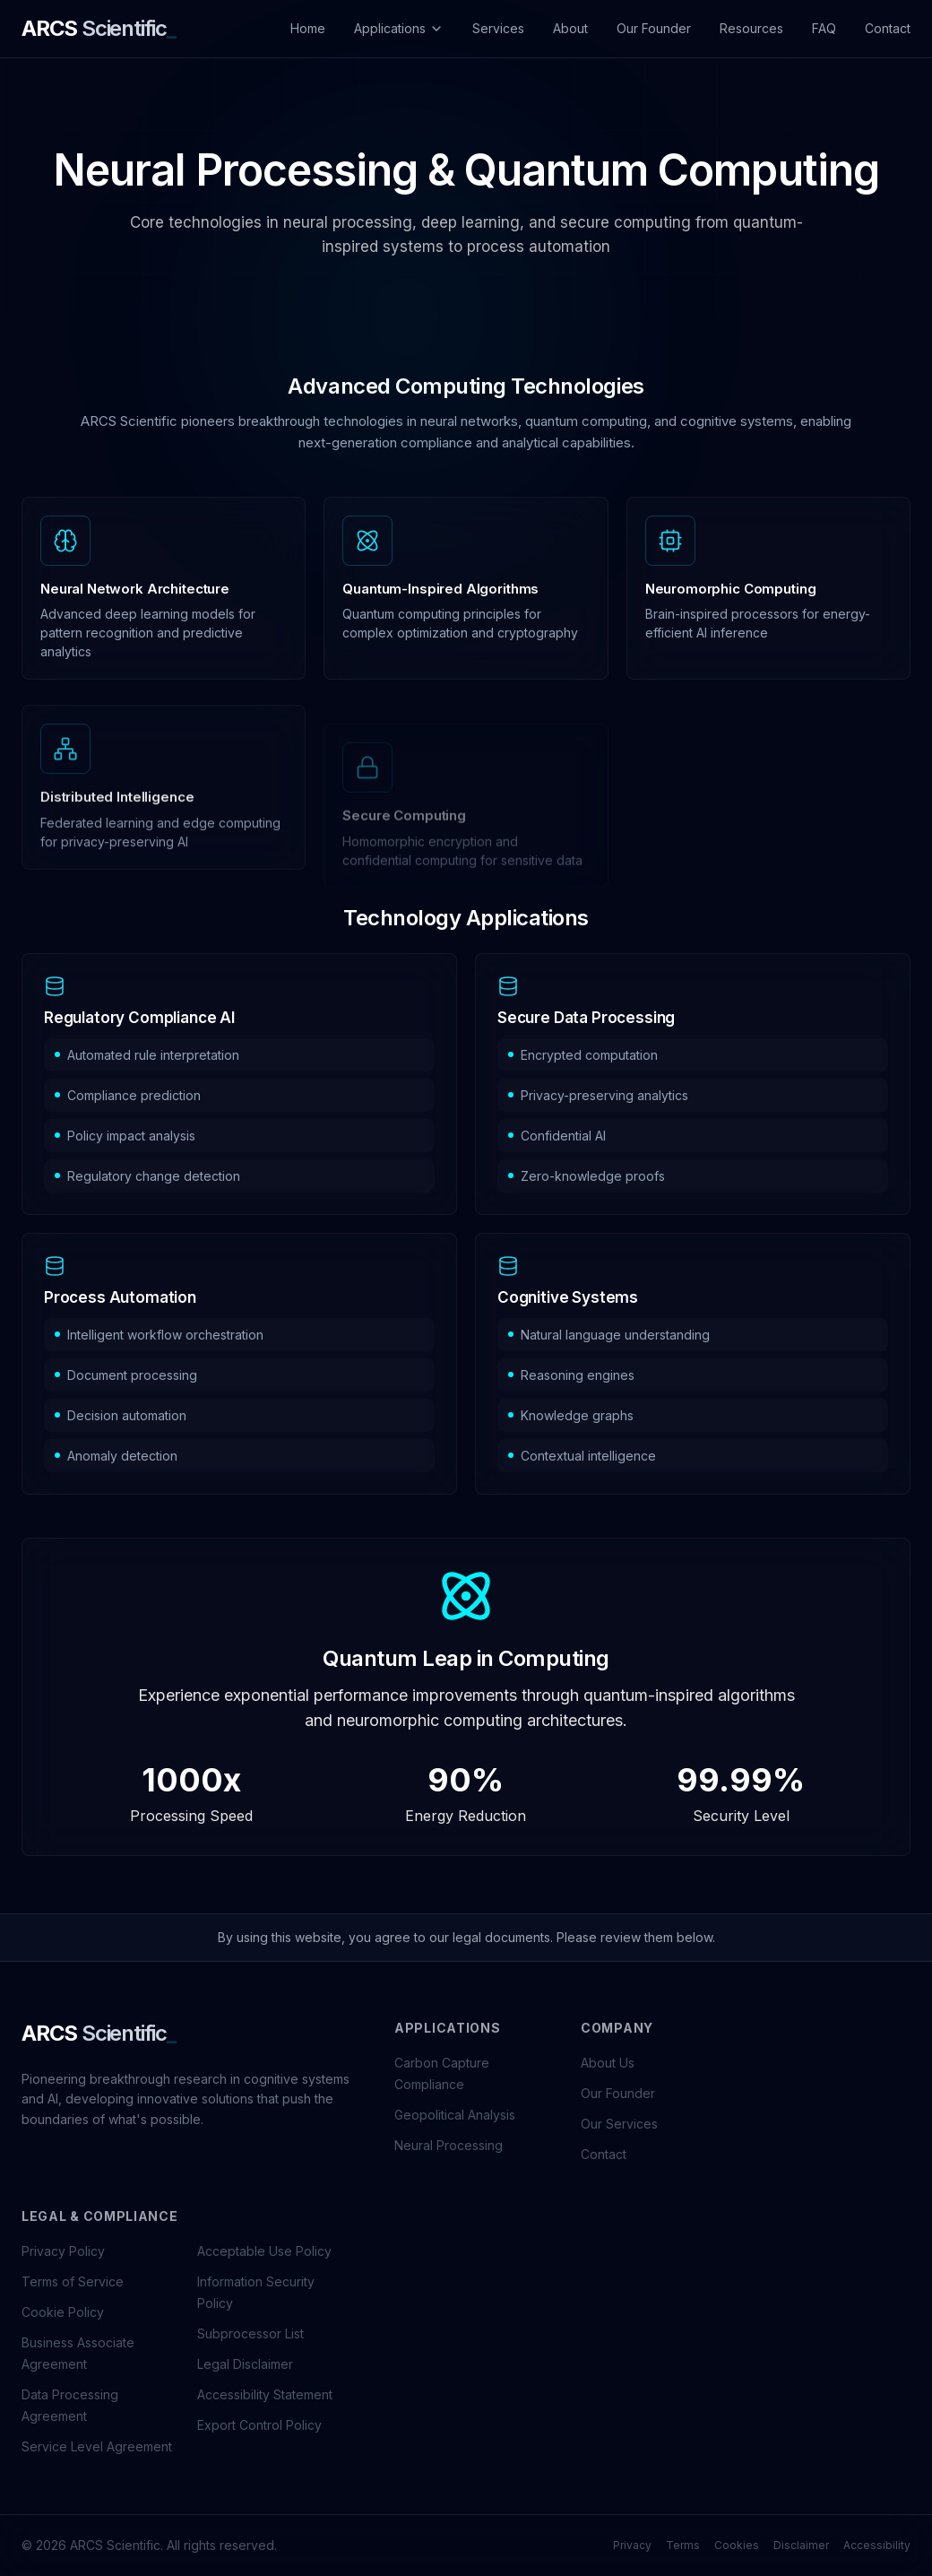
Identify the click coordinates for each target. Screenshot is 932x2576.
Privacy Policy (63, 2251)
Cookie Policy (63, 2312)
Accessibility (876, 2545)
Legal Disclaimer (245, 2364)
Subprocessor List (250, 2333)
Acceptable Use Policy (264, 2251)
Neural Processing (448, 2145)
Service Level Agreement (97, 2446)
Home (307, 28)
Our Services (619, 2123)
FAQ (824, 28)
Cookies (736, 2545)
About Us (607, 2062)
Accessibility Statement (264, 2394)
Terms (683, 2545)
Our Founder (654, 28)
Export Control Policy (259, 2425)
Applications (399, 28)
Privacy (632, 2545)
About (570, 28)
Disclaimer (801, 2545)
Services (498, 28)
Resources (751, 28)
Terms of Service (73, 2281)
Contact (887, 28)
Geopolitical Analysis (454, 2114)
